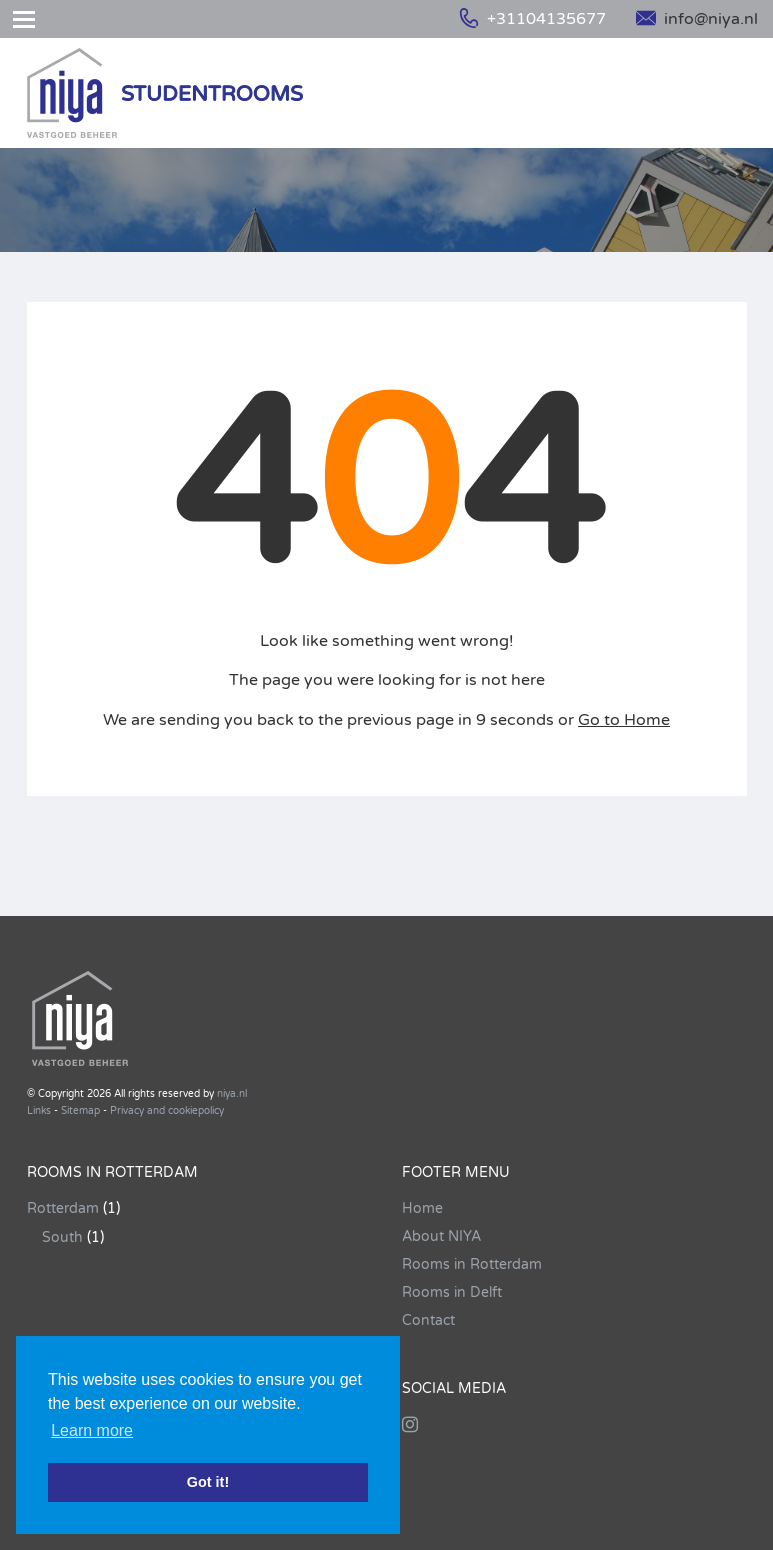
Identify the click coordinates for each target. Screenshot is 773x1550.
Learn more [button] (92, 1430)
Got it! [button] (208, 1482)
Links (39, 1111)
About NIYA (441, 1236)
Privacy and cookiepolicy (167, 1111)
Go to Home (624, 720)
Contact (428, 1320)
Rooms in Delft (452, 1292)
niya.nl (232, 1094)
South (62, 1237)
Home (422, 1208)
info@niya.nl (697, 19)
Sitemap (80, 1111)
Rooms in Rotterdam (472, 1264)
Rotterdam (63, 1208)
